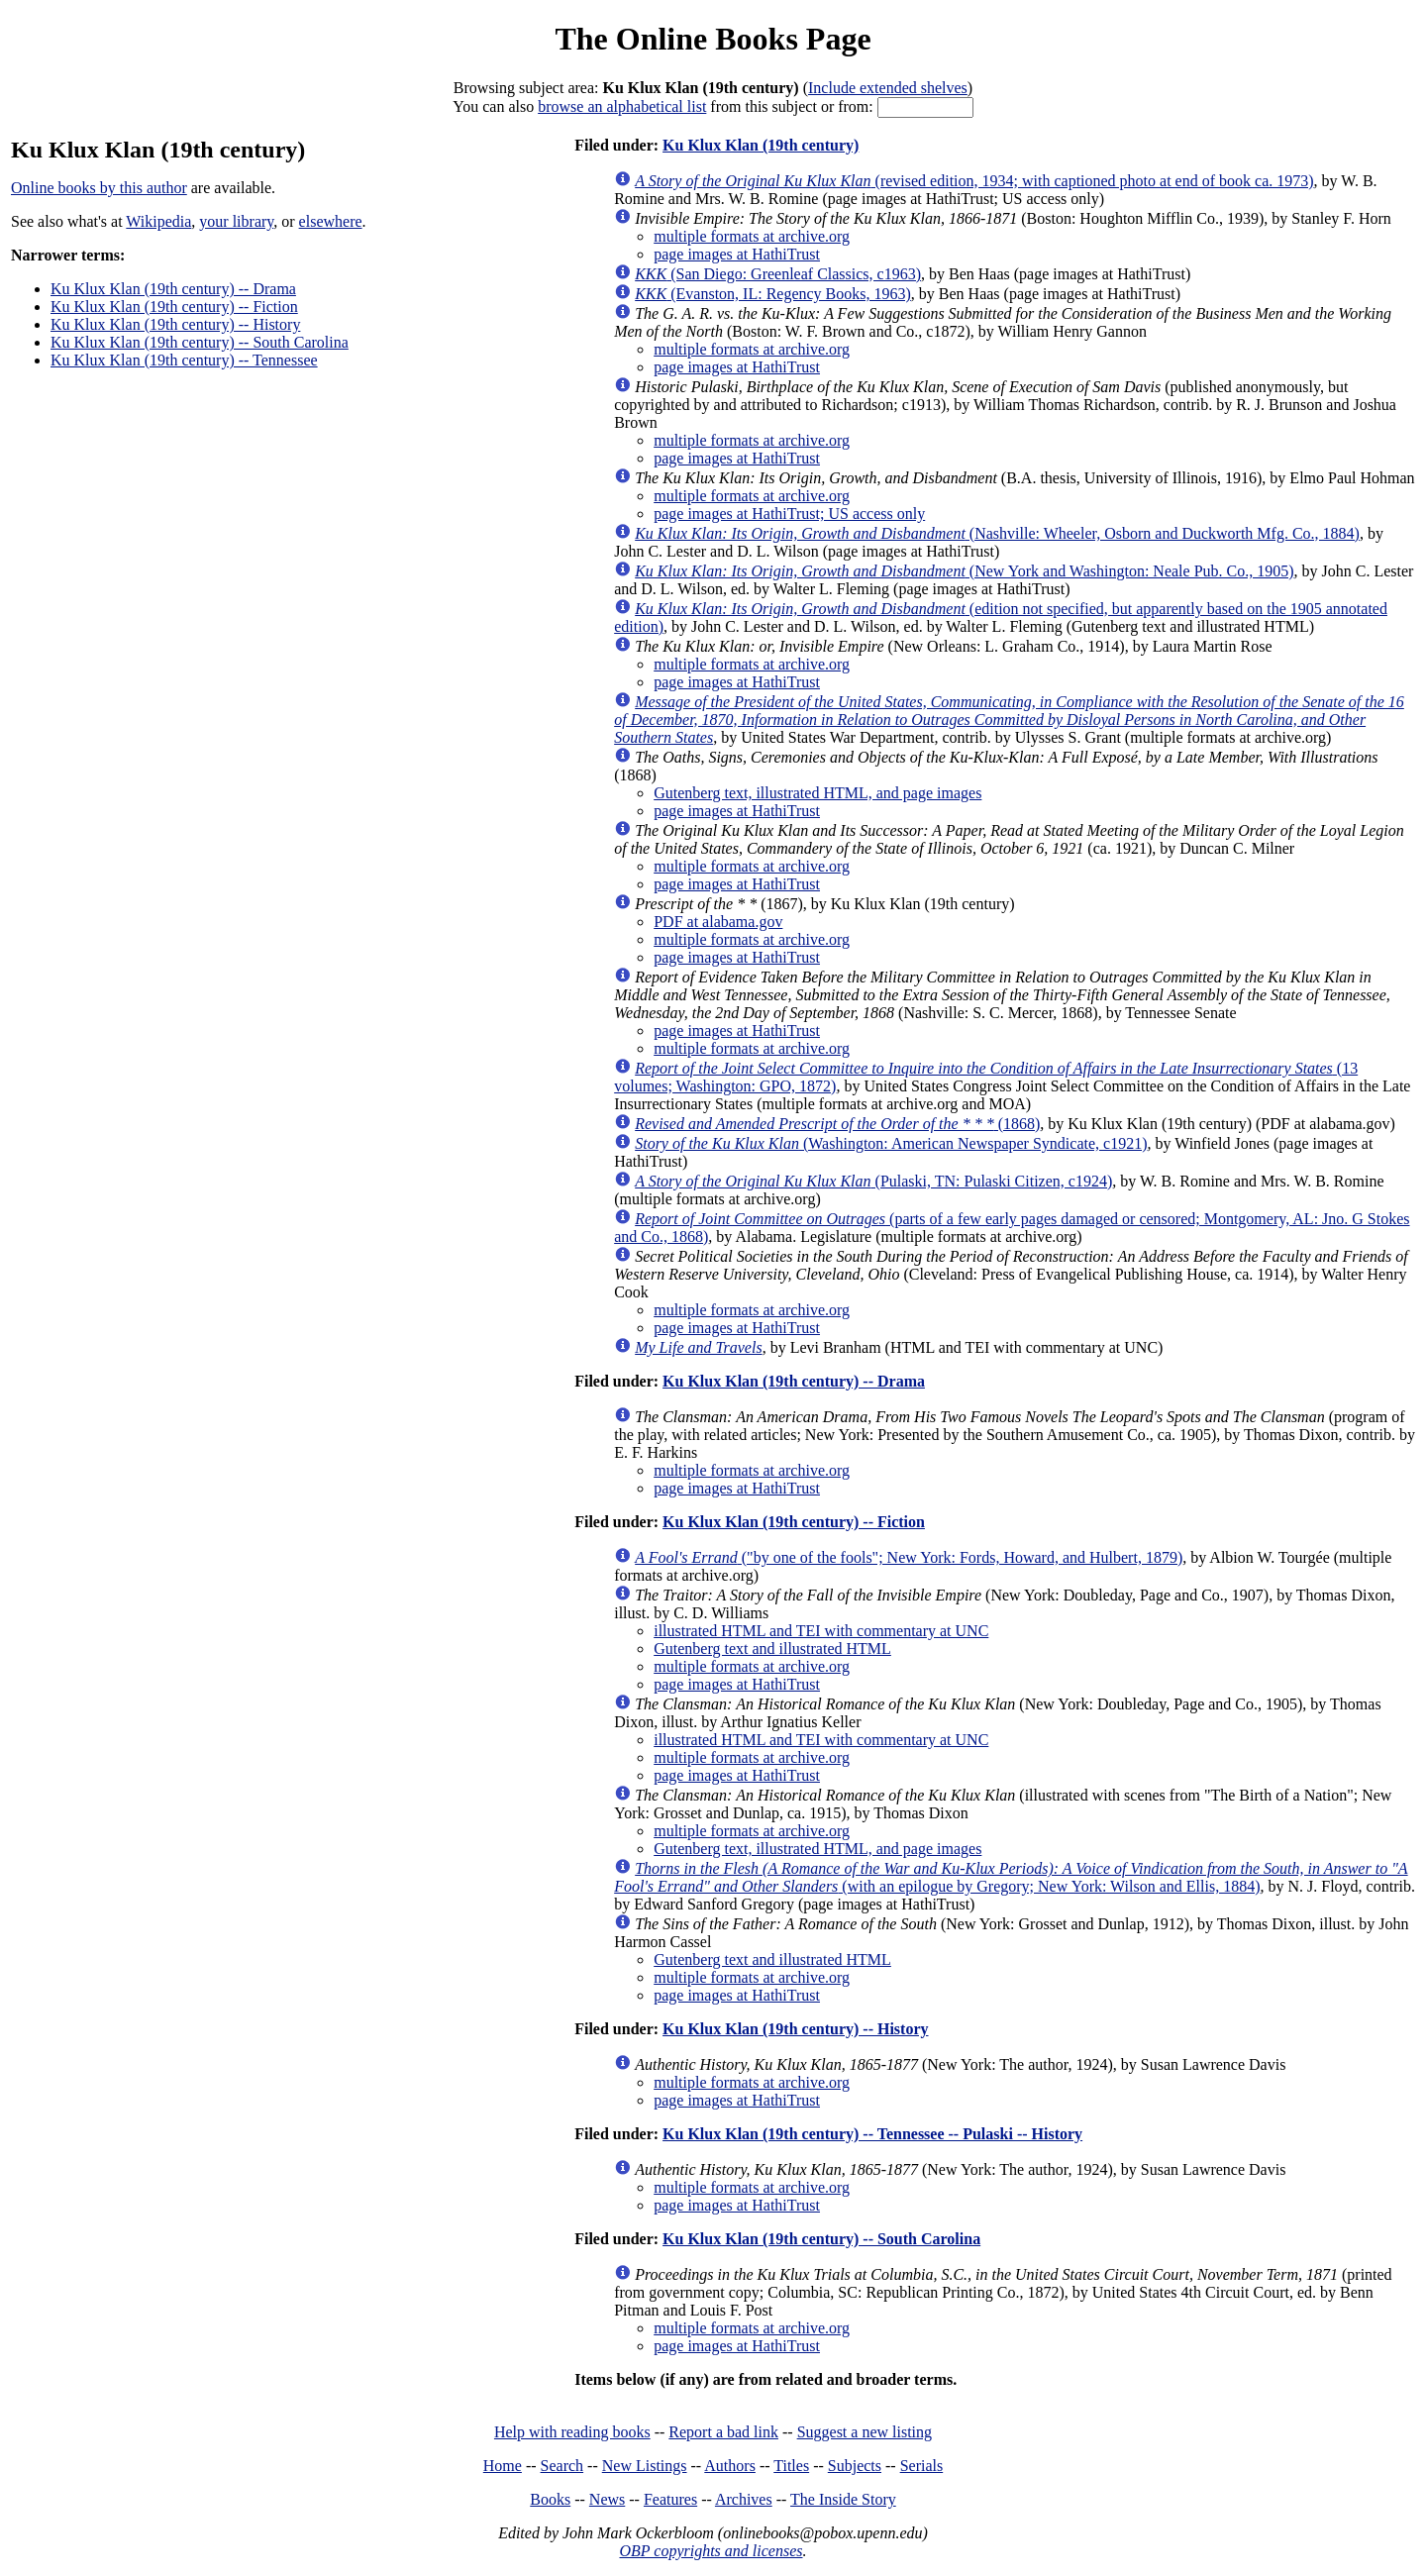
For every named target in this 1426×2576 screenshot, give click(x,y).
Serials (922, 2465)
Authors (730, 2465)
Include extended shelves (888, 87)
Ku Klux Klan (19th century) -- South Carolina (200, 342)
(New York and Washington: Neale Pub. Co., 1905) (964, 571)
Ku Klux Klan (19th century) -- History (175, 324)
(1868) (837, 1123)
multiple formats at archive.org (752, 236)
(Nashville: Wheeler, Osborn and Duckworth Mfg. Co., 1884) (997, 533)
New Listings (644, 2465)
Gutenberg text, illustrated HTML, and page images (817, 792)
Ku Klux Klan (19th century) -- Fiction (174, 306)
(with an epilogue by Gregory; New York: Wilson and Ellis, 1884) (1010, 1877)
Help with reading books (572, 2431)
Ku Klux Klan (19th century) (760, 145)
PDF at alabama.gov (718, 921)
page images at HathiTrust (737, 254)
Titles (791, 2465)
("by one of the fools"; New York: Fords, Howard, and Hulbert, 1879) (908, 1557)
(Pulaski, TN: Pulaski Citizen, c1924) (873, 1181)
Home (502, 2465)
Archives (743, 2499)
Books (550, 2499)
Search (562, 2465)
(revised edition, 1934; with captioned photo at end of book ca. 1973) (974, 180)
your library (236, 221)
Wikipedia (158, 221)
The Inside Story (843, 2499)
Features (670, 2499)
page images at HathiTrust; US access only (789, 513)
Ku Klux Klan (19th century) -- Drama (173, 288)
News (607, 2499)
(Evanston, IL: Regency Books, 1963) (773, 293)
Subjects (854, 2465)
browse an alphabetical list (622, 106)
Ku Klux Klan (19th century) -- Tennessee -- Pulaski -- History (872, 2133)
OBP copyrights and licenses (710, 2550)
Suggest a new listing (864, 2431)
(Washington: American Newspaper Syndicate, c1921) (891, 1143)
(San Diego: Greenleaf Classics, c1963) (778, 273)
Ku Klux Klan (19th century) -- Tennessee (184, 360)
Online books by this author (99, 187)
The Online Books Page (712, 38)
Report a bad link (723, 2431)
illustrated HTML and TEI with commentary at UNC (821, 1630)
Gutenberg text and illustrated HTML (772, 1648)
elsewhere (330, 221)
